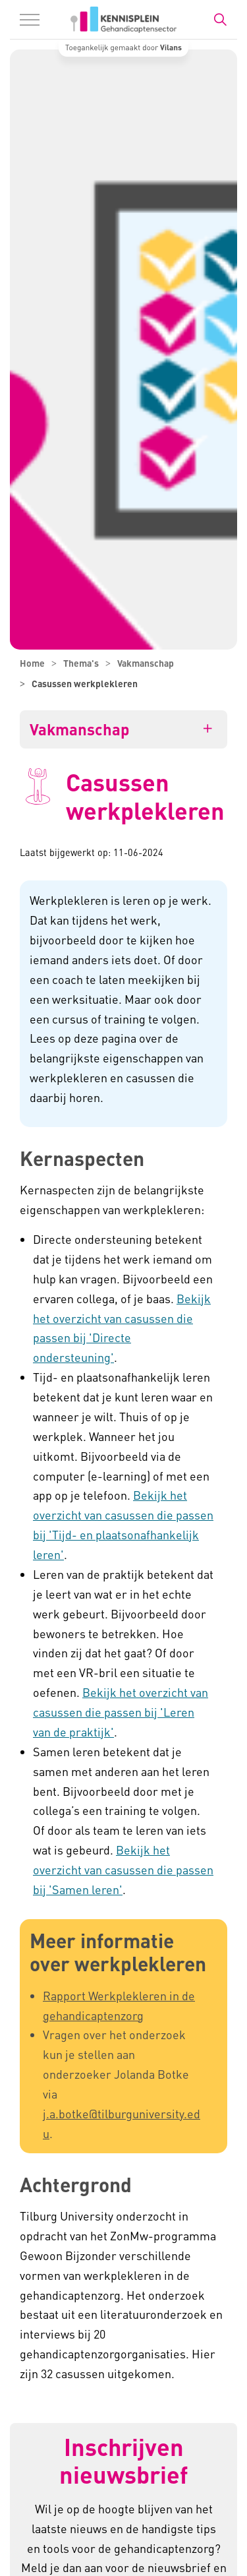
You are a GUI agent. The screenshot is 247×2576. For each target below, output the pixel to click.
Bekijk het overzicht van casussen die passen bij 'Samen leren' (123, 1869)
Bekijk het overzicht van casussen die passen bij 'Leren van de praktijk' (120, 1711)
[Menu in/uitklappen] (29, 20)
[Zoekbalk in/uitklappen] (220, 19)
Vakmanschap (79, 729)
